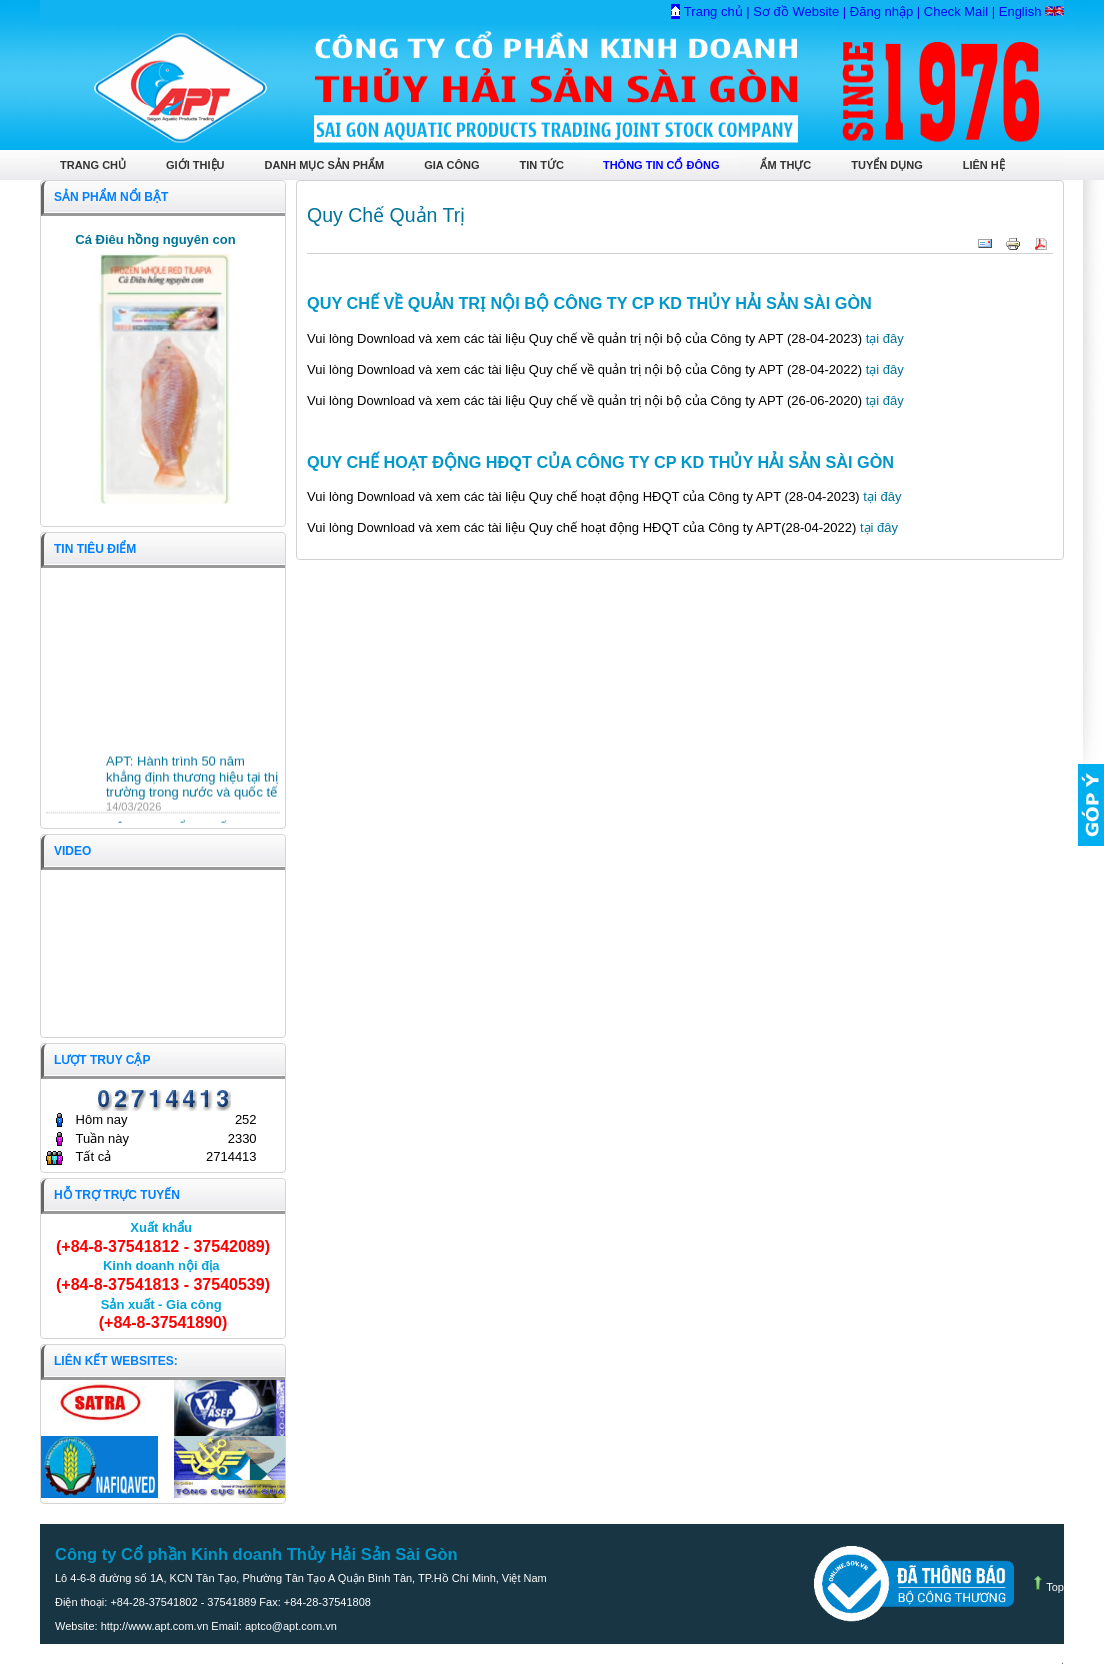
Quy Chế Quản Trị (386, 215)
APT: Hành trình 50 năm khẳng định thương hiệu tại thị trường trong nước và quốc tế (192, 786)
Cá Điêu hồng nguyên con (155, 239)
